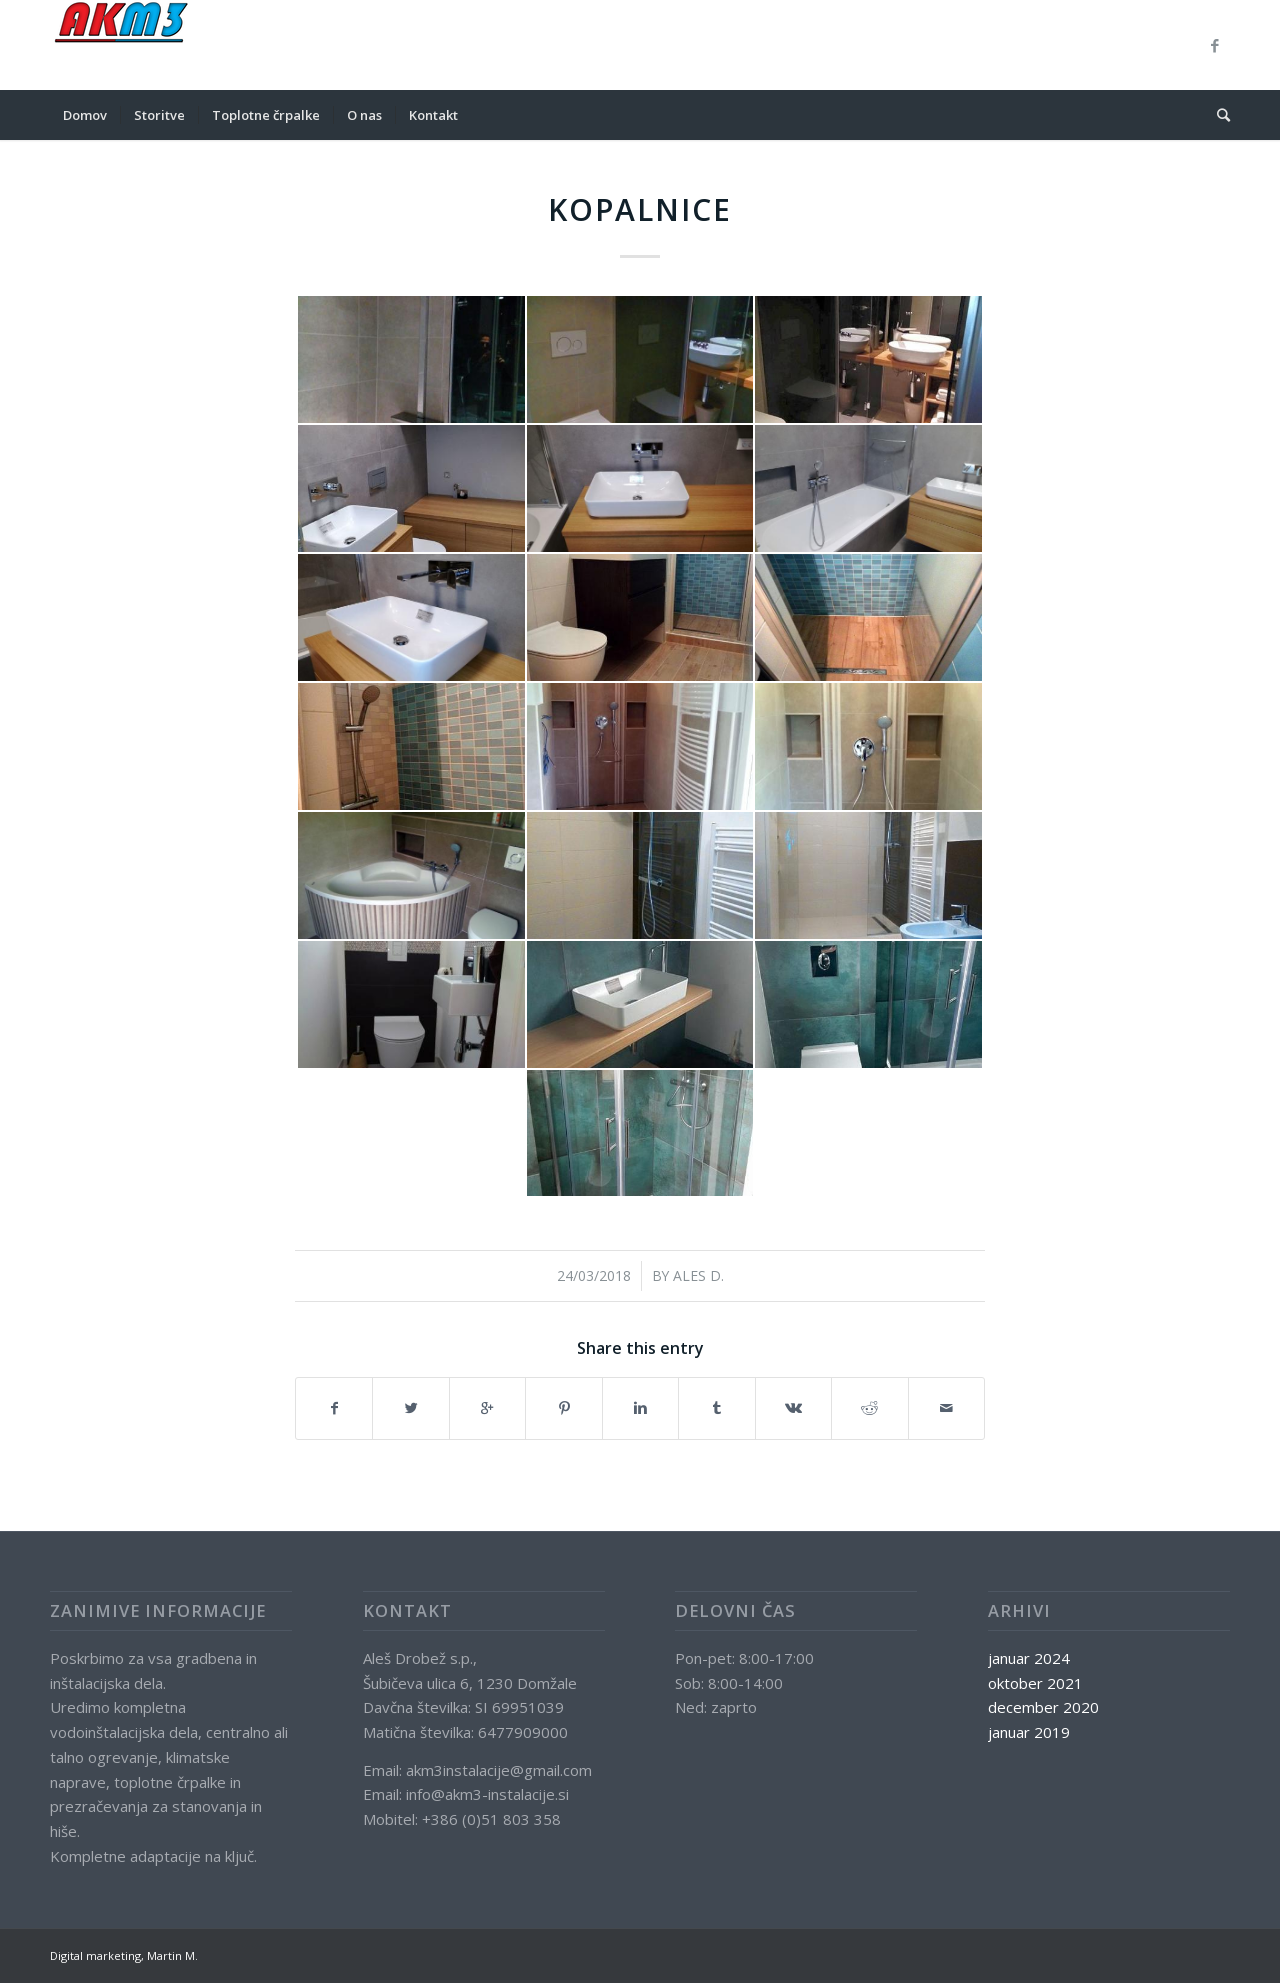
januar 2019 (1029, 1732)
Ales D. (698, 1275)
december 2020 (1043, 1707)
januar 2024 (1029, 1658)
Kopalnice (640, 209)
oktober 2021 (1035, 1683)
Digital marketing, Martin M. (124, 1955)
